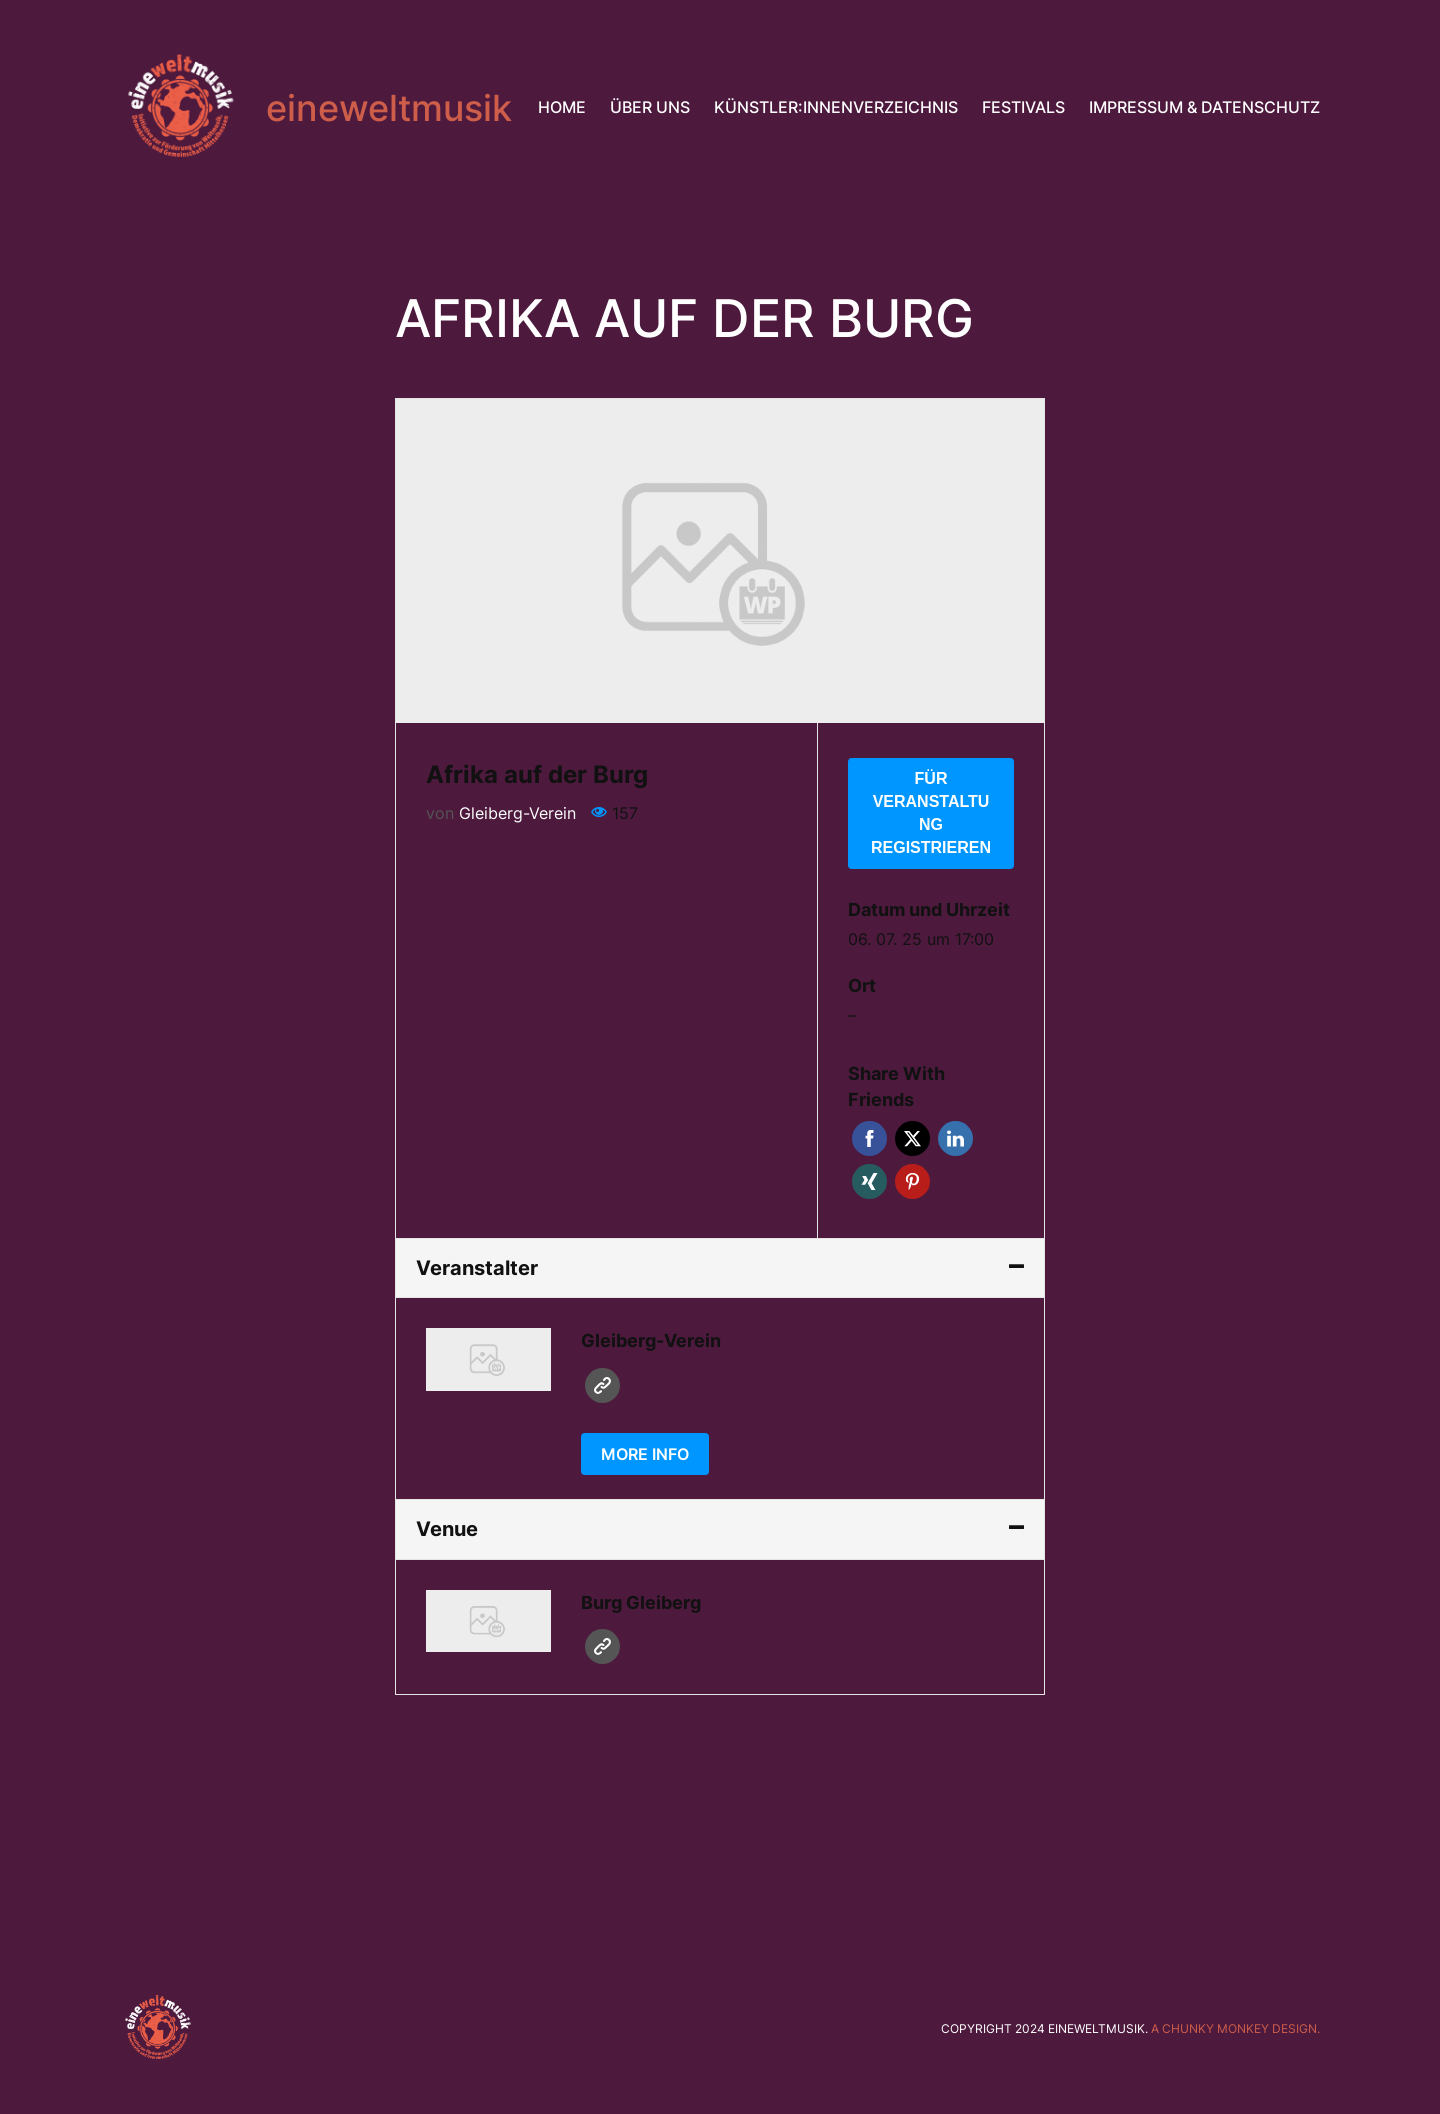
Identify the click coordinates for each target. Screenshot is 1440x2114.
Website (602, 1385)
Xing (869, 1181)
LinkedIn (955, 1138)
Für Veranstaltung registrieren (931, 812)
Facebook (869, 1138)
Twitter (912, 1138)
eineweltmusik (389, 108)
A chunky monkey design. (1235, 2028)
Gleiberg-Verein (517, 813)
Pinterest (912, 1181)
